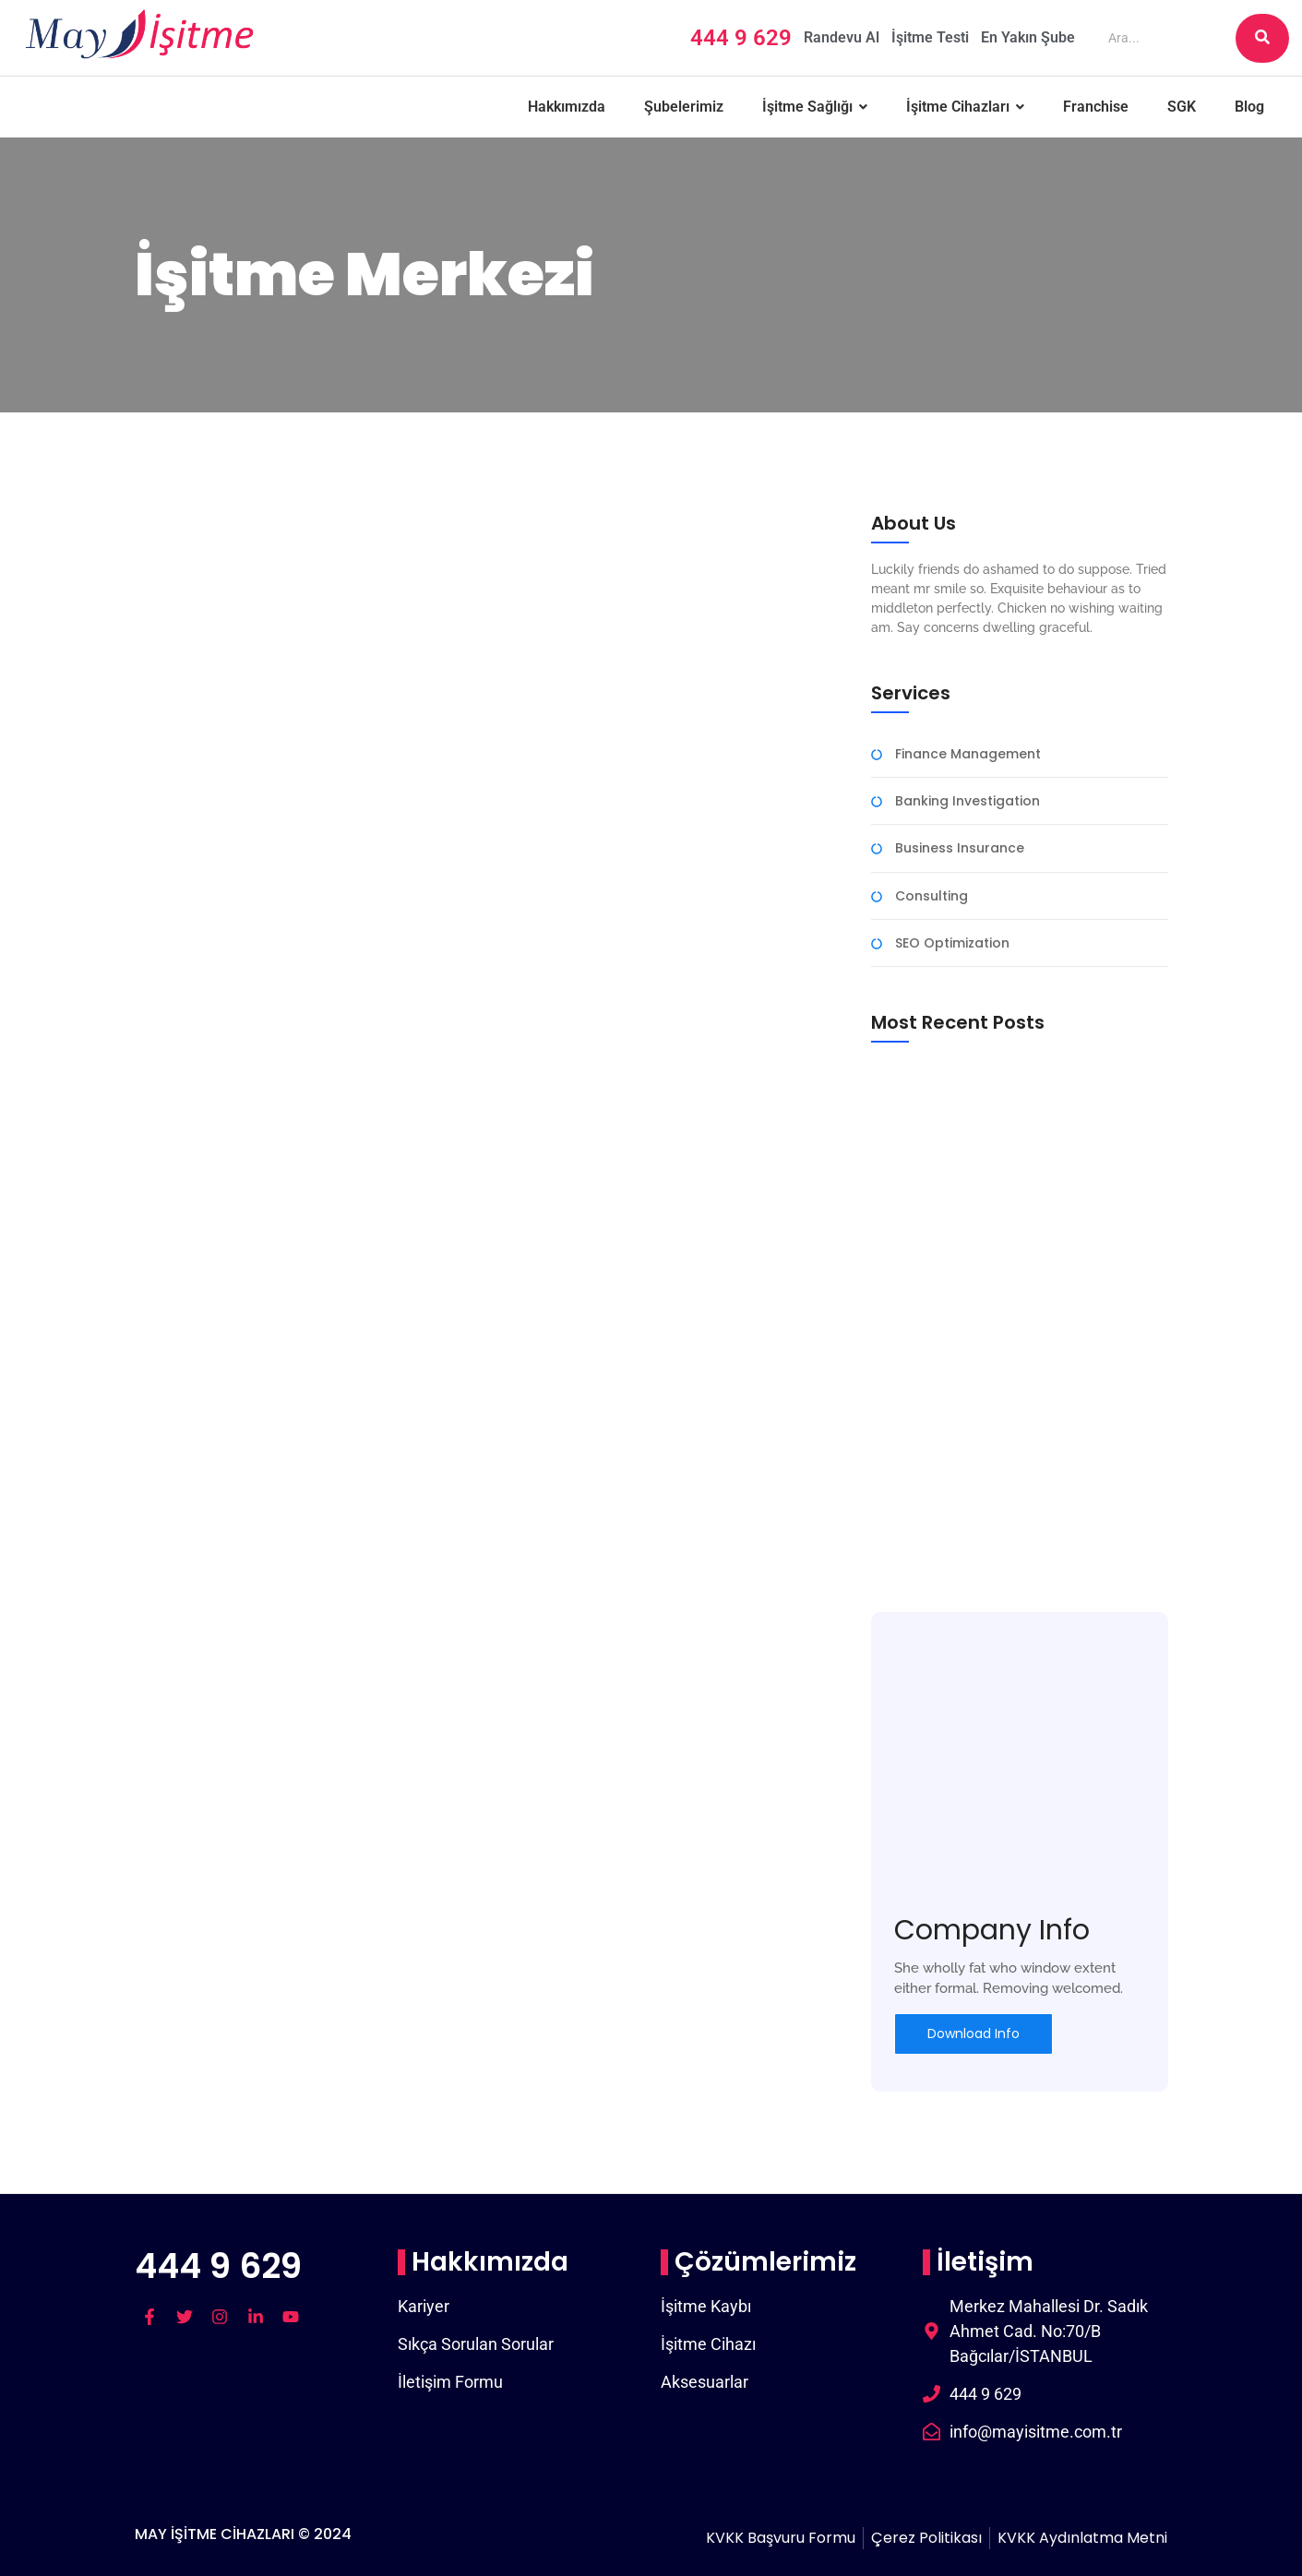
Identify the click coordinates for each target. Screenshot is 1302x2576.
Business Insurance (959, 848)
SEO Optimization (952, 943)
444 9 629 (218, 2266)
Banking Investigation (967, 801)
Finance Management (968, 754)
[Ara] (1164, 38)
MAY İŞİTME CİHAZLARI (214, 2534)
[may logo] (139, 34)
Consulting (931, 896)
